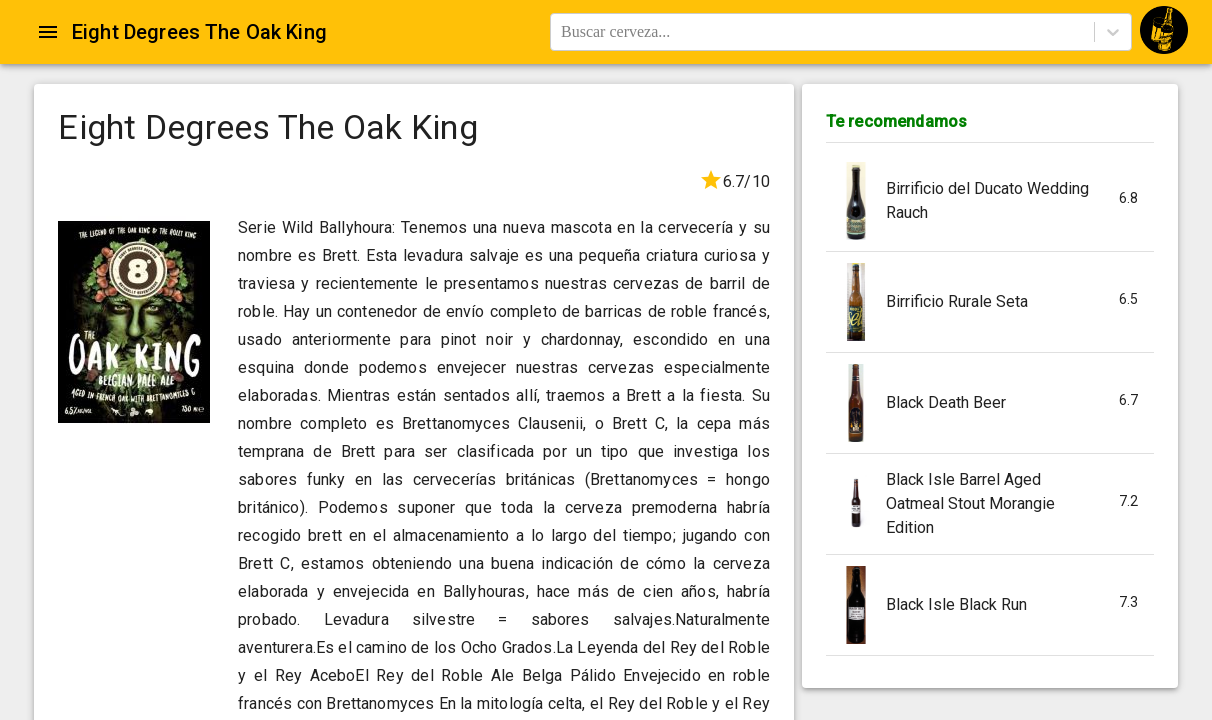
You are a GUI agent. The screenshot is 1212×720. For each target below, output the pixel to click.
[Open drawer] (48, 32)
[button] (990, 201)
